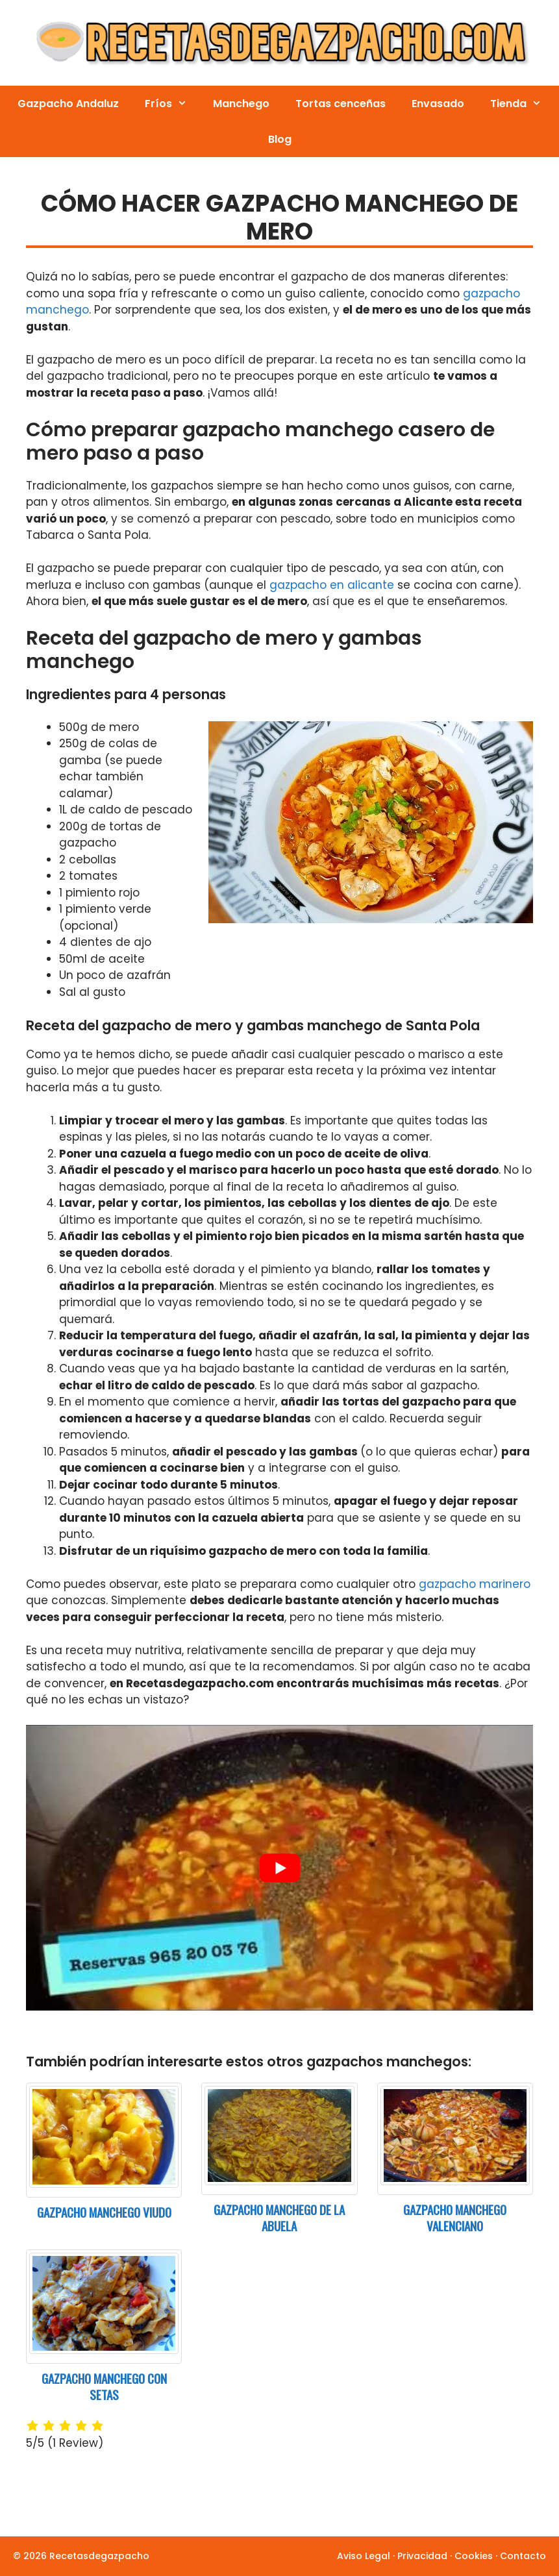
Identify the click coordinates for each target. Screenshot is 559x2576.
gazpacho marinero (474, 1584)
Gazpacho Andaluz (68, 103)
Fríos (172, 103)
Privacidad (422, 2555)
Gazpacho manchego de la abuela (279, 2217)
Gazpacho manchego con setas (104, 2386)
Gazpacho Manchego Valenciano (454, 2217)
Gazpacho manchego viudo (104, 2212)
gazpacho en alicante (331, 585)
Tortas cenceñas (340, 103)
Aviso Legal (363, 2555)
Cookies (473, 2555)
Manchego (241, 103)
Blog (280, 139)
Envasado (438, 103)
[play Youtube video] (279, 1867)
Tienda (522, 103)
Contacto (523, 2555)
